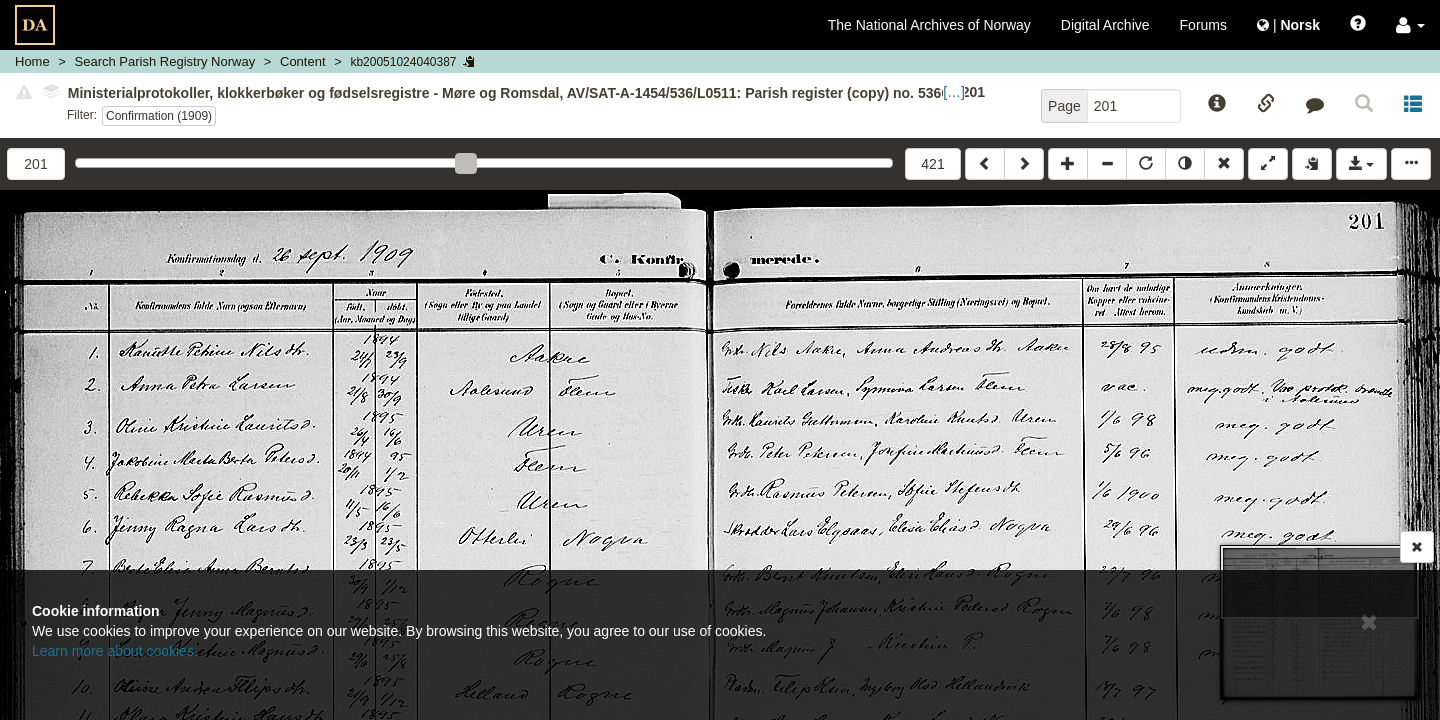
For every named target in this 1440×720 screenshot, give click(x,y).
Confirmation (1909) (159, 116)
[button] (1410, 25)
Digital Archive (1105, 25)
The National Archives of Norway (929, 25)
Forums (1203, 25)
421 (932, 164)
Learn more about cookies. (115, 651)
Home (32, 61)
